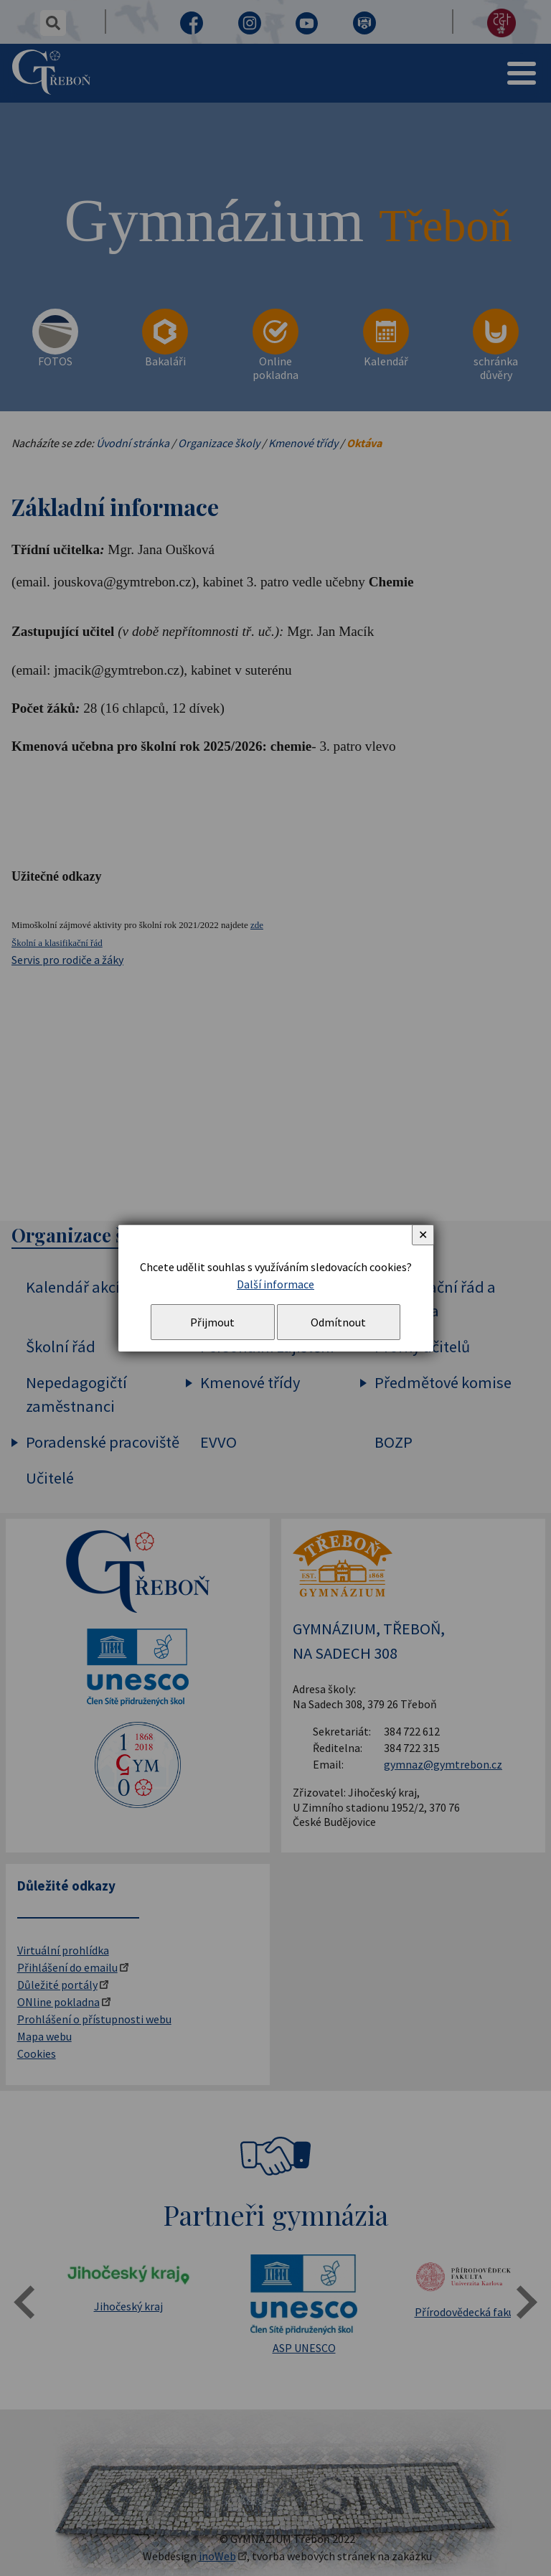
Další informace (275, 1284)
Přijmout (212, 1322)
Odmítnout (338, 1322)
